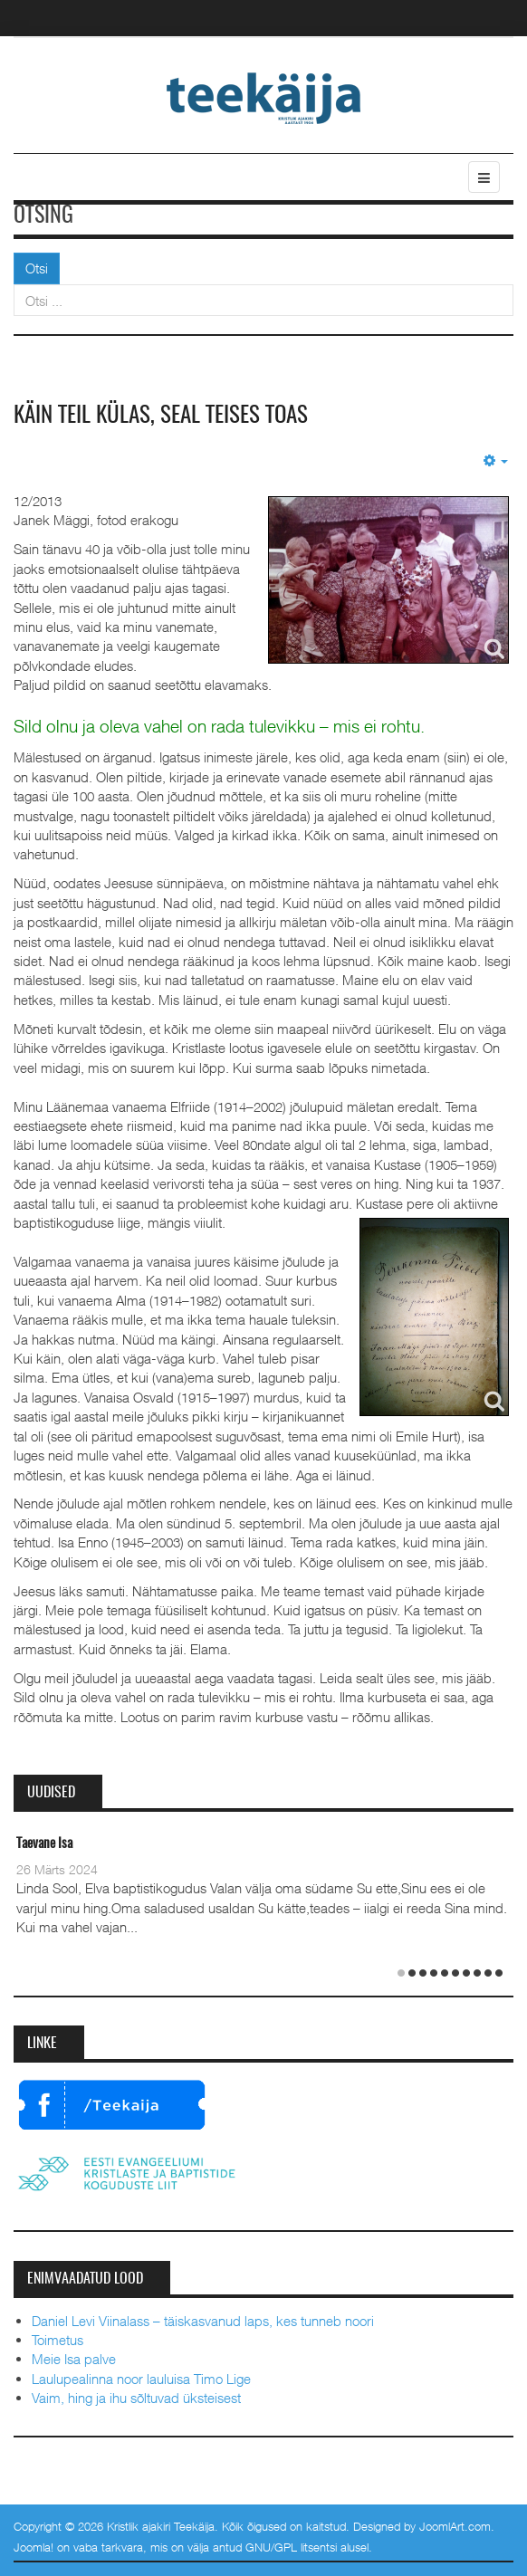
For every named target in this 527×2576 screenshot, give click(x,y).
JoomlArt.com (455, 2525)
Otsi (36, 268)
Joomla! (33, 2547)
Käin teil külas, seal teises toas (166, 415)
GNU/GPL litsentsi (291, 2547)
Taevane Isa (44, 1844)
